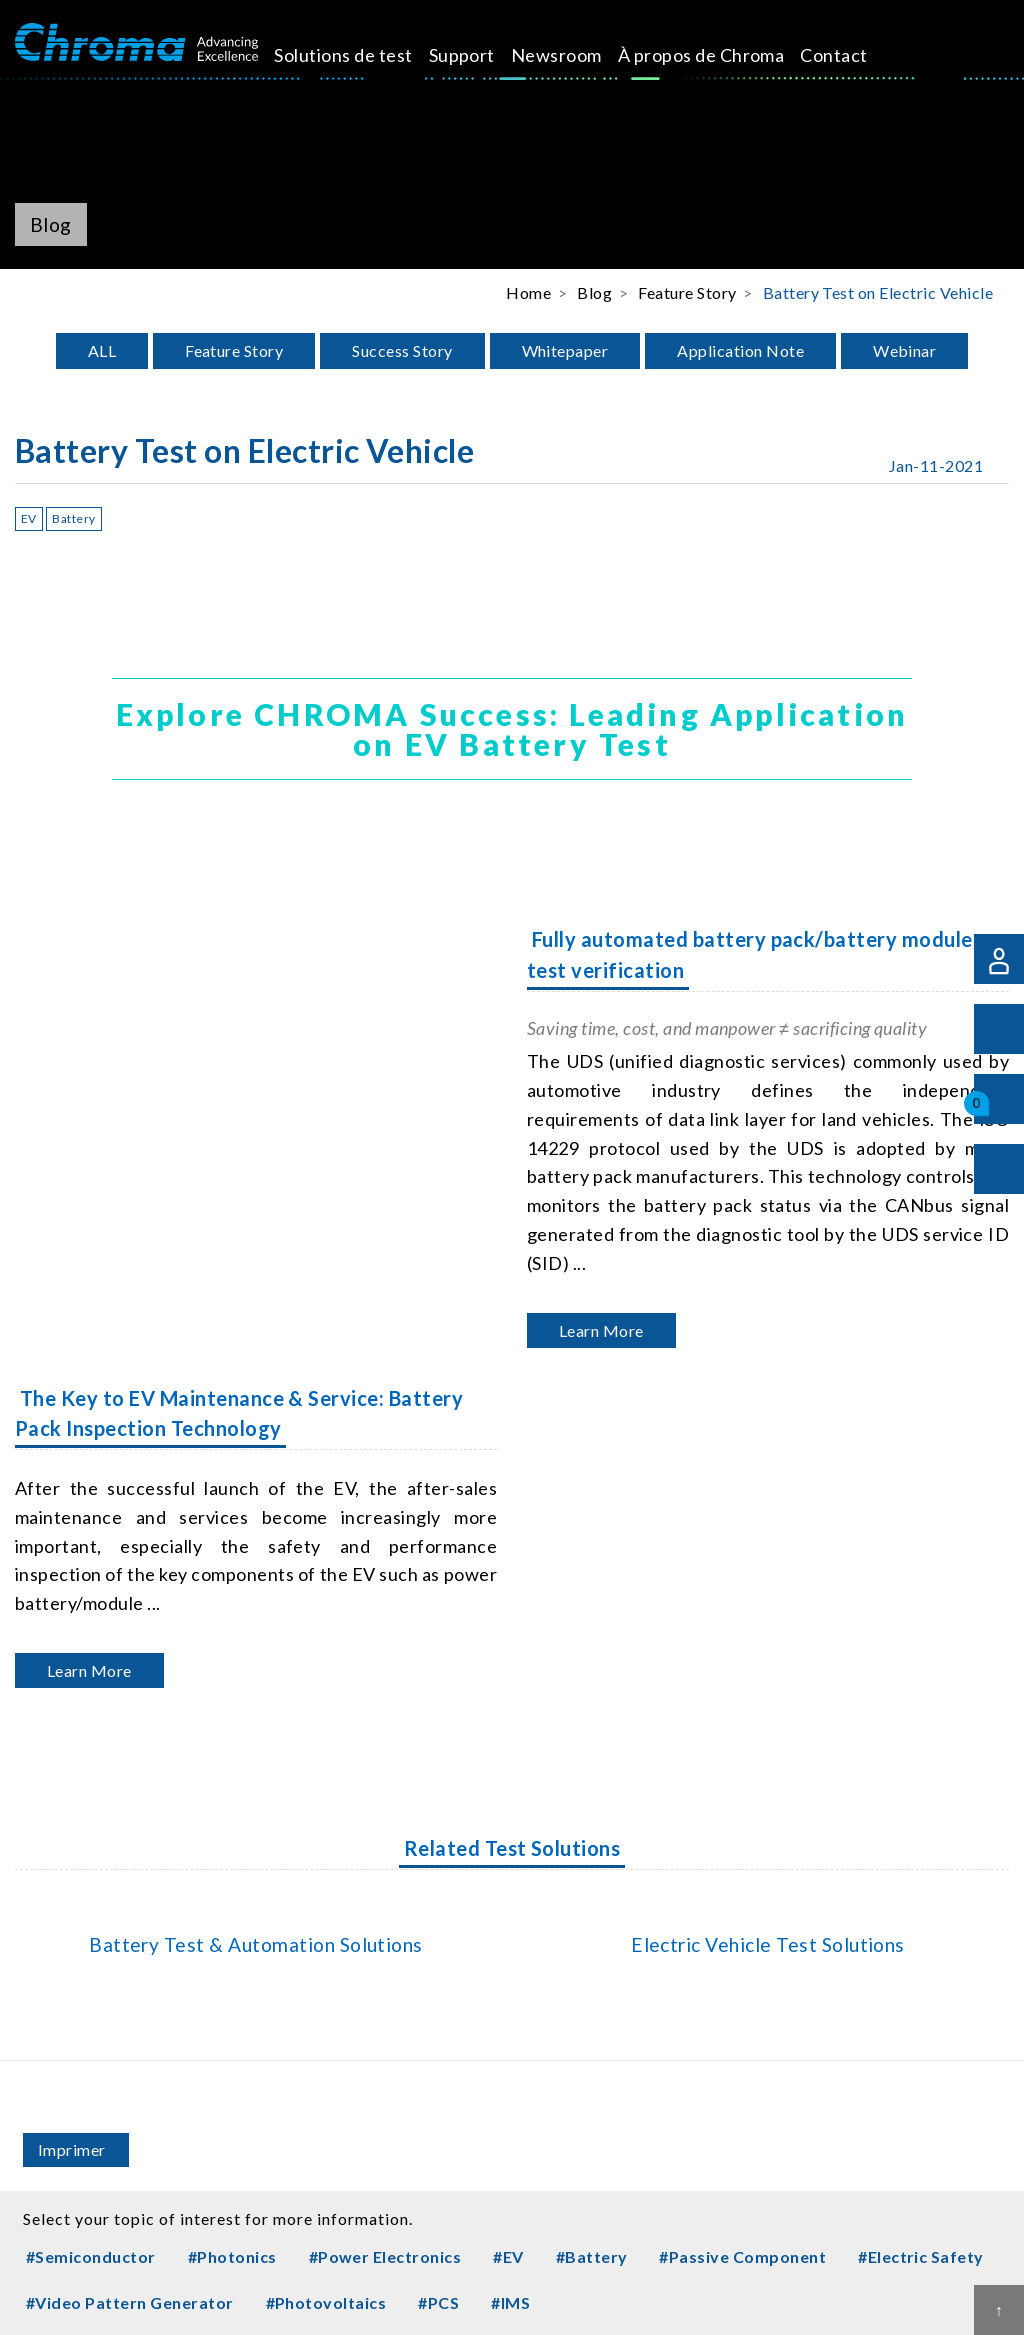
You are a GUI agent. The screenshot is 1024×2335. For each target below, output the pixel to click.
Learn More (601, 1330)
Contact (772, 55)
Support (446, 55)
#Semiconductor (91, 2256)
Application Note (740, 350)
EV (29, 518)
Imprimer (72, 2149)
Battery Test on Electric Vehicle (878, 292)
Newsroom (540, 55)
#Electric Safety (921, 2256)
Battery (73, 518)
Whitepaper (565, 350)
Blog (594, 292)
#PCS (438, 2302)
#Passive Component (742, 2256)
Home (528, 292)
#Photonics (232, 2256)
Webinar (904, 350)
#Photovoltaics (326, 2302)
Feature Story (234, 350)
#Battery (592, 2256)
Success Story (402, 350)
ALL (102, 350)
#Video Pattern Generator (130, 2302)
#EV (508, 2256)
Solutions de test (335, 68)
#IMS (510, 2302)
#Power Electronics (385, 2256)
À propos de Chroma (651, 68)
